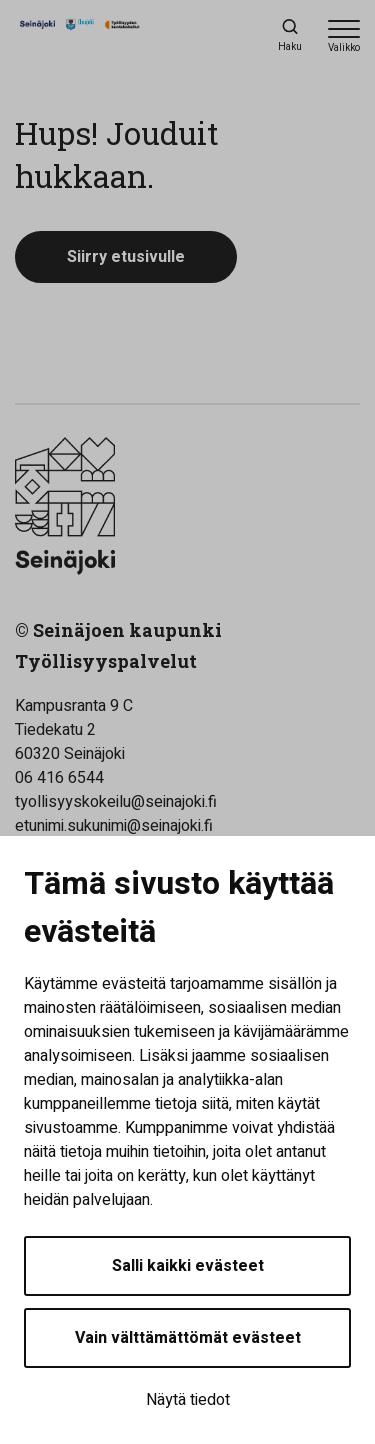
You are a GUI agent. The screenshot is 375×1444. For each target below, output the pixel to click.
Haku (290, 47)
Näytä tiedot (188, 1400)
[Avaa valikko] (344, 35)
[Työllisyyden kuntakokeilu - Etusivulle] (105, 36)
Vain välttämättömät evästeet (188, 1338)
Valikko (344, 48)
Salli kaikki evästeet (188, 1266)
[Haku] (290, 35)
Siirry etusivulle (126, 257)
